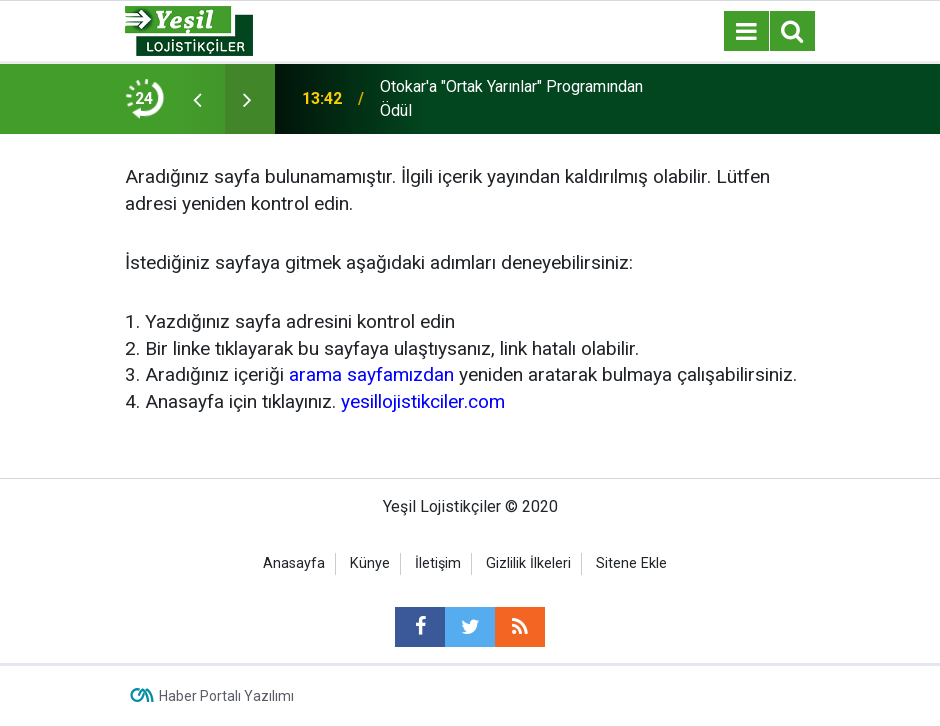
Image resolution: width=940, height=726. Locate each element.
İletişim (438, 563)
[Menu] (746, 32)
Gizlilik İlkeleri (528, 563)
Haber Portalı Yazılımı (226, 696)
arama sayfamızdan (371, 374)
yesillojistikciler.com (423, 401)
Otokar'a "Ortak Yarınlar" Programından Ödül (511, 98)
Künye (370, 563)
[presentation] (197, 99)
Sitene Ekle (631, 563)
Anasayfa (294, 563)
